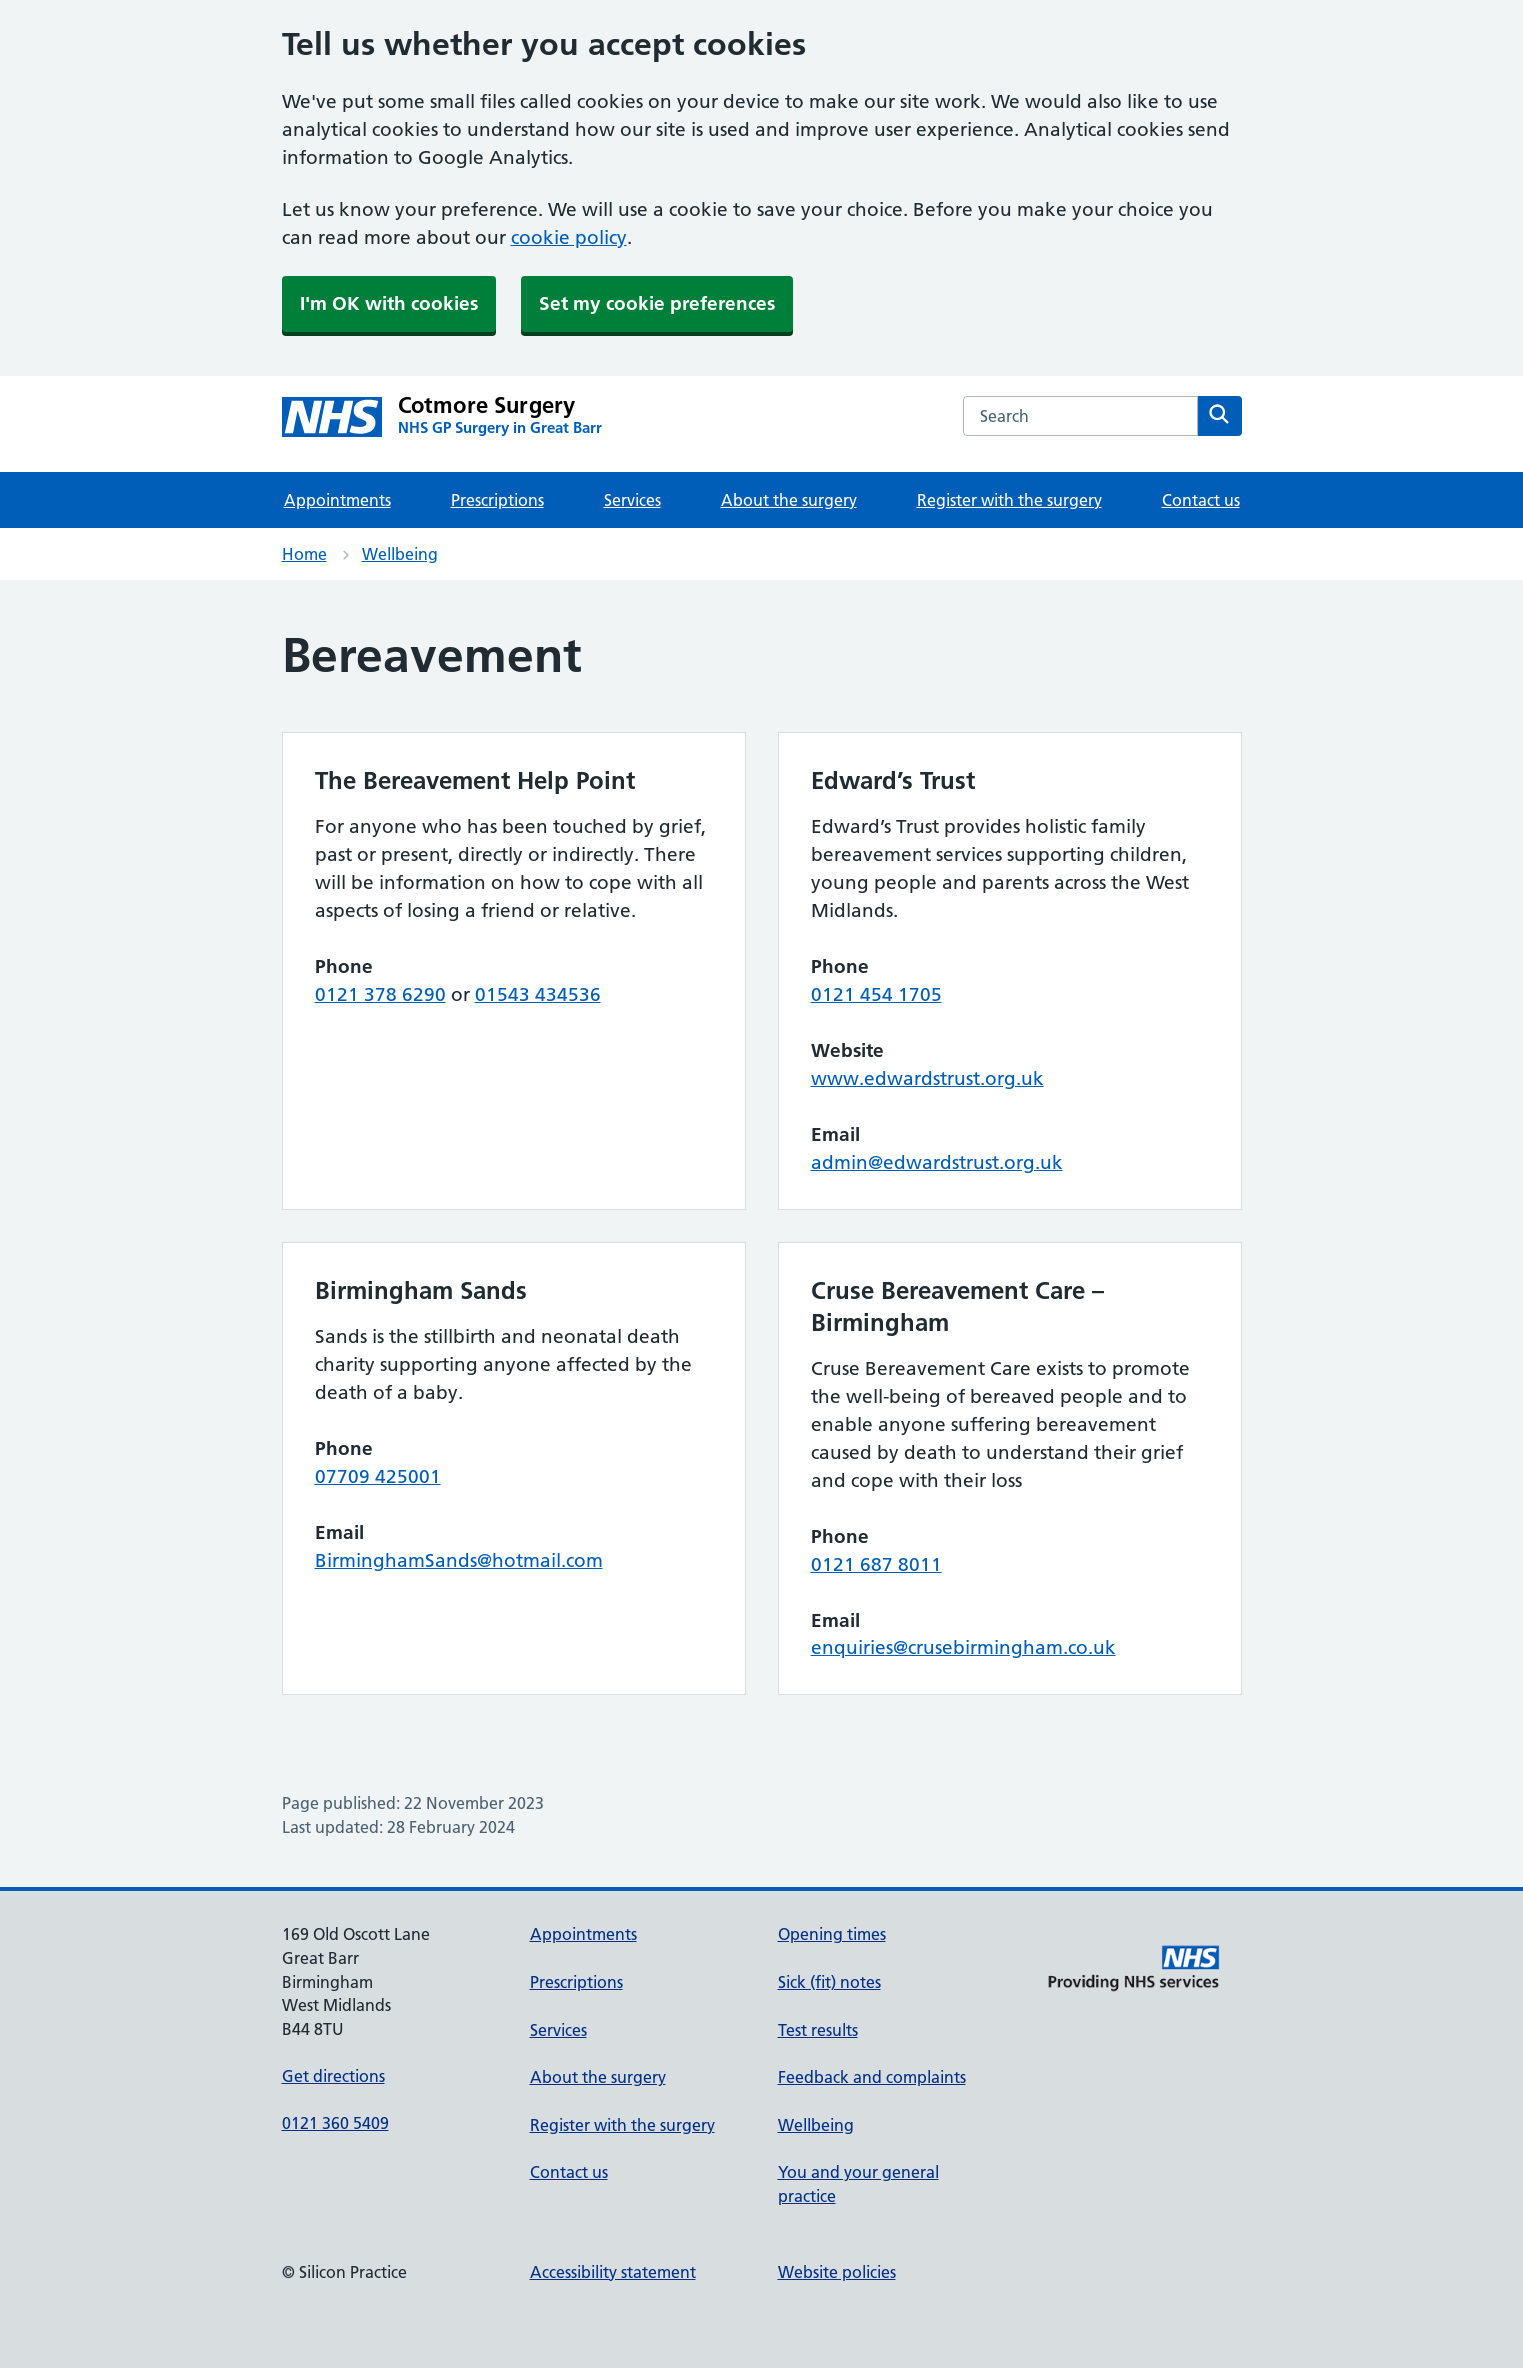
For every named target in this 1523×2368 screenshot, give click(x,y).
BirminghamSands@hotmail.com (459, 1560)
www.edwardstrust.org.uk (927, 1078)
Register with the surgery (1009, 500)
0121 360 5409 (335, 2123)
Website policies (837, 2272)
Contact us (1201, 500)
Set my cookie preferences (657, 303)
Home (304, 554)
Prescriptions (497, 500)
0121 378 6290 (380, 994)
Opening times (832, 1934)
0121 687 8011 (876, 1564)
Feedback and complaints (872, 2077)
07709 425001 (378, 1476)
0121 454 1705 (876, 994)
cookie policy (569, 237)
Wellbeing (400, 554)
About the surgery (789, 500)
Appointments (337, 500)
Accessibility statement (613, 2272)
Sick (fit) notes (829, 1982)
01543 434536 (538, 994)
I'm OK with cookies (389, 303)
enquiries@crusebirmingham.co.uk (963, 1647)
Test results (818, 2030)
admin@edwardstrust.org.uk (937, 1162)
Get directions (333, 2076)
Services (632, 500)
